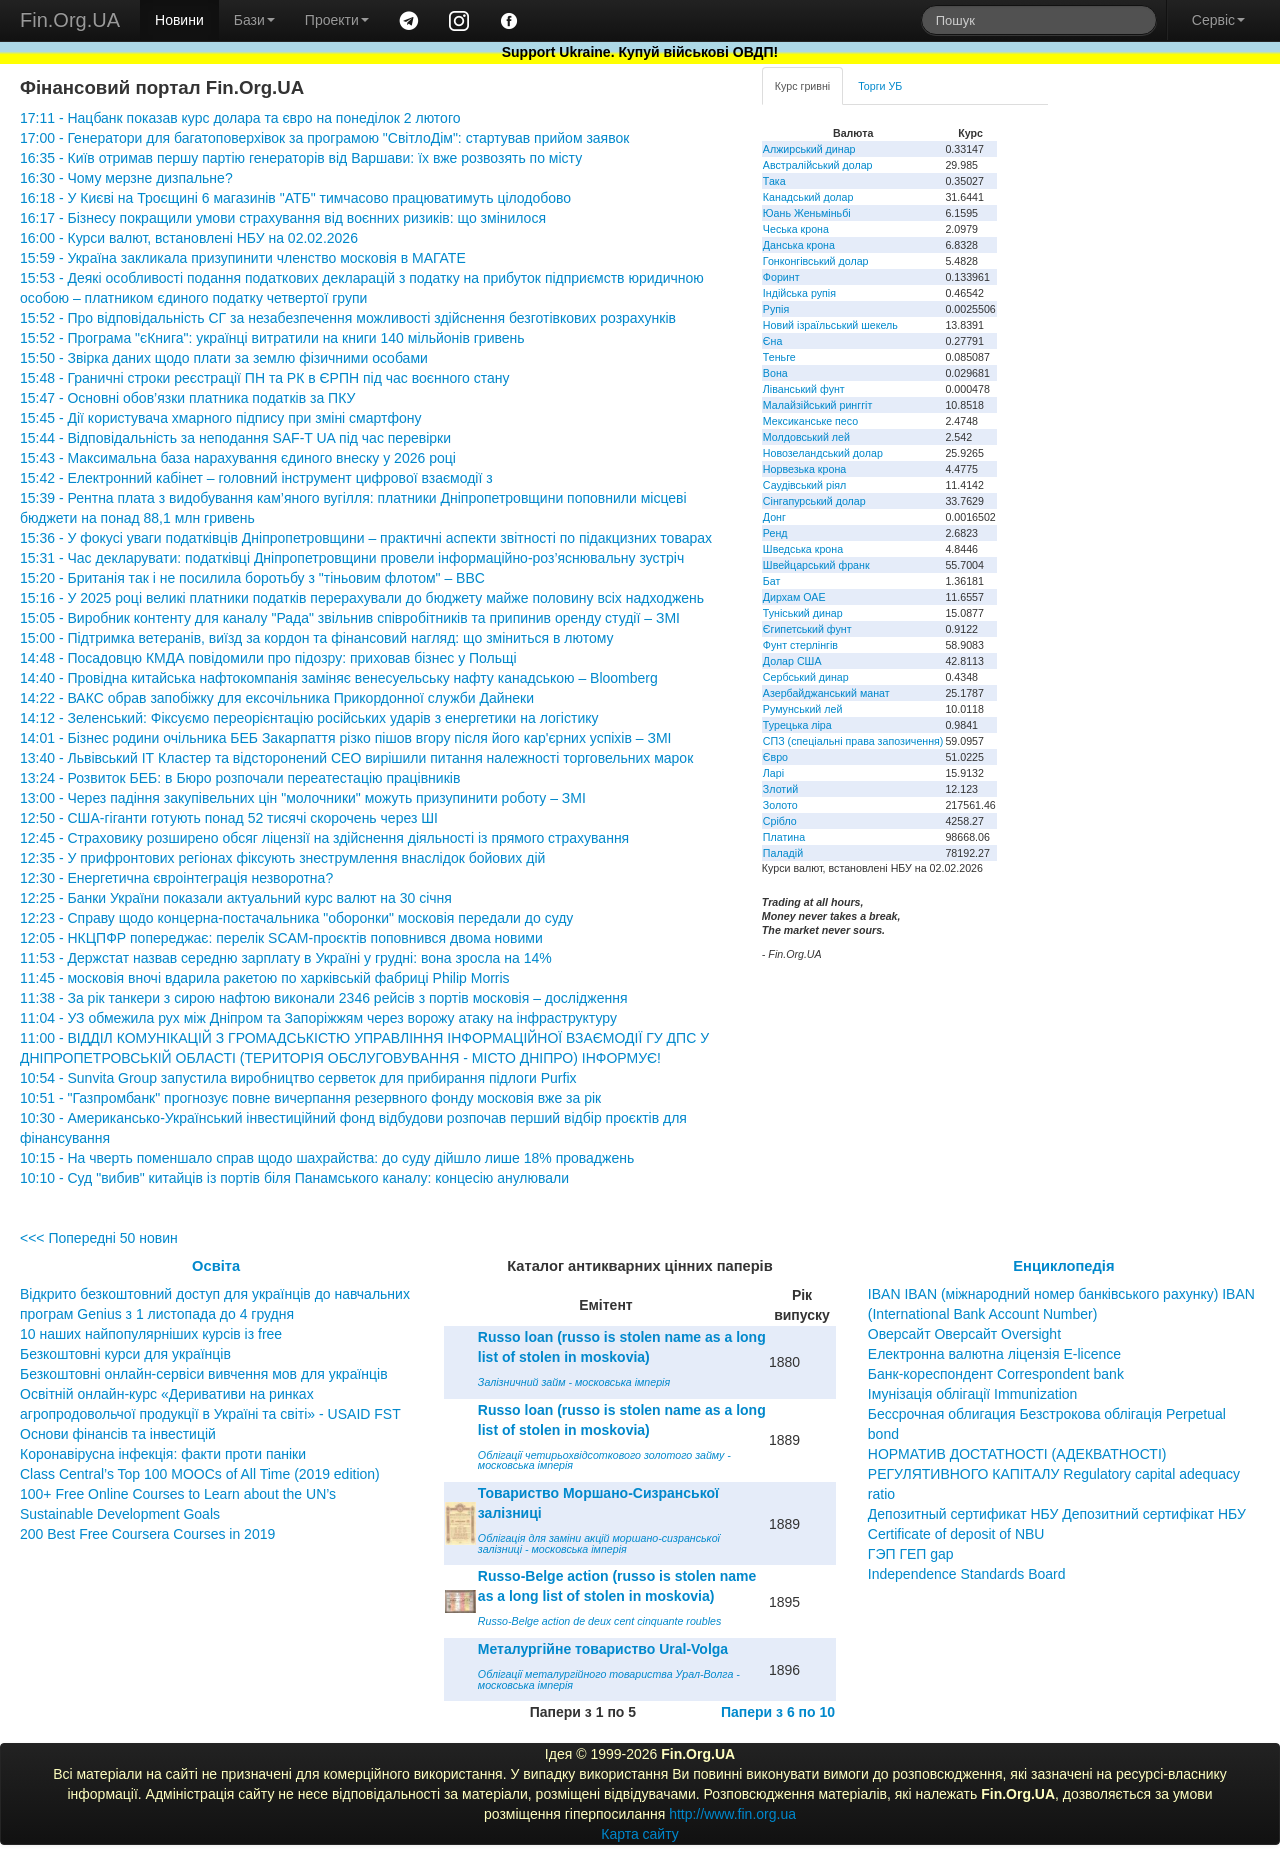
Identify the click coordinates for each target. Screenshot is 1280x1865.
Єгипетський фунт (807, 629)
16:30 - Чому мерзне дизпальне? (126, 178)
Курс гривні (802, 86)
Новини (179, 20)
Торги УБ (880, 86)
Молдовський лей (806, 437)
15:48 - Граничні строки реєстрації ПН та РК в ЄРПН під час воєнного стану (264, 378)
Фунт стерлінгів (800, 645)
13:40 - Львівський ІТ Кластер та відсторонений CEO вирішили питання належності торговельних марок (356, 758)
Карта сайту (640, 1834)
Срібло (780, 821)
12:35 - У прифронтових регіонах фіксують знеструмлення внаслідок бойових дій (282, 858)
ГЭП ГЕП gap (911, 1554)
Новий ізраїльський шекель (830, 325)
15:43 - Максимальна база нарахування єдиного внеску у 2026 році (238, 458)
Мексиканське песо (810, 421)
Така (774, 181)
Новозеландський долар (823, 453)
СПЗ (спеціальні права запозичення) (853, 741)
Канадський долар (808, 197)
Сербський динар (806, 677)
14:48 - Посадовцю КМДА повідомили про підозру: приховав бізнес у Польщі (268, 658)
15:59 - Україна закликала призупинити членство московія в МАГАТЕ (243, 258)
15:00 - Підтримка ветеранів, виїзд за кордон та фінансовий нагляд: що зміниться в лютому (317, 638)
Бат (772, 581)
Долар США (792, 661)
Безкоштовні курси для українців (125, 1354)
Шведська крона (803, 549)
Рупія (776, 309)
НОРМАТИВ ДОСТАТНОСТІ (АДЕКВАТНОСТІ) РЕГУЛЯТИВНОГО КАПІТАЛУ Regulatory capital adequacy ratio (1054, 1474)
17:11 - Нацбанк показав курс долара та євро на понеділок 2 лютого (240, 118)
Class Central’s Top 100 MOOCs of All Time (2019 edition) (200, 1474)
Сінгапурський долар (814, 501)
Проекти (337, 20)
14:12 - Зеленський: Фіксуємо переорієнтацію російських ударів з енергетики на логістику (309, 718)
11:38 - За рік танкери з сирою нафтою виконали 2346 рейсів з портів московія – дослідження (323, 998)
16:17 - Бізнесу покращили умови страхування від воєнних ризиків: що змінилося (283, 218)
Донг (774, 517)
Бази (254, 20)
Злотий (780, 789)
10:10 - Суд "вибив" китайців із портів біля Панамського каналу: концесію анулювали (294, 1178)
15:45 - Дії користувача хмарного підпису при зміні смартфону (220, 418)
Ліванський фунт (804, 389)
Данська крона (799, 245)
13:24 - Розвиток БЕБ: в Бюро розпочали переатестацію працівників (240, 778)
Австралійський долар (818, 165)
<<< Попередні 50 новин (99, 1238)
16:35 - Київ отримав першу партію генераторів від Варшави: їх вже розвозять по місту (301, 158)
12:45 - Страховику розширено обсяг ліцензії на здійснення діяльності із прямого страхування (324, 838)
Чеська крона (796, 229)
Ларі (773, 773)
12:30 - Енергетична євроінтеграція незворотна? (176, 878)
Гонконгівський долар (816, 261)
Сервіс (1218, 20)
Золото (780, 805)
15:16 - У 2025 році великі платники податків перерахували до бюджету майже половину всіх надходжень (362, 598)
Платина (784, 837)
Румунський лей (802, 709)
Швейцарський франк (816, 565)
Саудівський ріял (804, 485)
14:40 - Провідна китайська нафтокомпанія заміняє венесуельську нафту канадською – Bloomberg (339, 678)
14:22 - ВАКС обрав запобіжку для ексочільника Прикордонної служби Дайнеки (277, 698)
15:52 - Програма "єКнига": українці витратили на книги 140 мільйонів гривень (272, 338)
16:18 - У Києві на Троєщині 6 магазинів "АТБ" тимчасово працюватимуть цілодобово (295, 198)
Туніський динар (803, 613)
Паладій (783, 853)
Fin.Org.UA (70, 20)
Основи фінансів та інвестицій (118, 1434)
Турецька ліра (797, 725)
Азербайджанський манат (826, 693)
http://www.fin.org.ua (732, 1814)
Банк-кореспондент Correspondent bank (996, 1374)
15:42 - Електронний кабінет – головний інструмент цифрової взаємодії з (256, 478)
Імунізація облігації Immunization (973, 1394)
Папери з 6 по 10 (778, 1712)
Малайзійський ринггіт (817, 405)
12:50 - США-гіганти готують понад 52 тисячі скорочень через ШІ (229, 818)
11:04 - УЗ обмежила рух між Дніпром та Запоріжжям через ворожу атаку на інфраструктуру (318, 1018)
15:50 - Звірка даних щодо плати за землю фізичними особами (224, 358)
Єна (772, 341)
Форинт (781, 277)
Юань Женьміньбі (807, 213)
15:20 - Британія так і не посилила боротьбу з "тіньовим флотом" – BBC (252, 578)
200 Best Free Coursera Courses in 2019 (147, 1534)
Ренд (775, 533)
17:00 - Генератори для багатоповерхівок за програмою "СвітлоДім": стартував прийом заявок (324, 138)
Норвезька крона (804, 469)
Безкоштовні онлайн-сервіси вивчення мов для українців (204, 1374)
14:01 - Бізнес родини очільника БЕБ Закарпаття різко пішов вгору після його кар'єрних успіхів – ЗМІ (345, 738)
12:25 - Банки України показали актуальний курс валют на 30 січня (236, 898)
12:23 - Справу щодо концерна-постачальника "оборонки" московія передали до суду (296, 918)
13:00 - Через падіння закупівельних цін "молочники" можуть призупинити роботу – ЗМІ (303, 798)
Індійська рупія (799, 293)
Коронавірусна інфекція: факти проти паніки (163, 1454)
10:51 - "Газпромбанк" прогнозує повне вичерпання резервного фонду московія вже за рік (310, 1098)
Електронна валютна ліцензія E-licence (994, 1354)
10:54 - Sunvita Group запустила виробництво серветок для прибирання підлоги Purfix (298, 1078)
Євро (775, 757)
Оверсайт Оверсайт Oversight (964, 1334)
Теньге (779, 357)
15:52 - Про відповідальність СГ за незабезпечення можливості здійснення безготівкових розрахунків (348, 318)
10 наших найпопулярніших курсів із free (151, 1334)
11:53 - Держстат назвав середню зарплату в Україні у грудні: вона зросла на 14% (286, 958)
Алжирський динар (809, 149)
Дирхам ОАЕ (794, 597)
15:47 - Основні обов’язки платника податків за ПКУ (187, 398)
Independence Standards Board (967, 1574)
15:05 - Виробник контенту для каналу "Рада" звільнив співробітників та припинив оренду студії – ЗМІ (350, 618)
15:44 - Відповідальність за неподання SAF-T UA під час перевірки (235, 438)
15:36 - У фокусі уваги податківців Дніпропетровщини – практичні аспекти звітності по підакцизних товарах (366, 538)
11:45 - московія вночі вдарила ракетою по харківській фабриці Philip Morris (265, 978)
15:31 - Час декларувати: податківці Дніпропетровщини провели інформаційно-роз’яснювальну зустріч (352, 558)
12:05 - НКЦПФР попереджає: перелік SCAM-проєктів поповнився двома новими (281, 938)
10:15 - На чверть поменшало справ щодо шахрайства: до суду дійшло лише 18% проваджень (327, 1158)
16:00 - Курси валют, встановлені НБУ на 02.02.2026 (189, 238)
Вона (775, 373)
